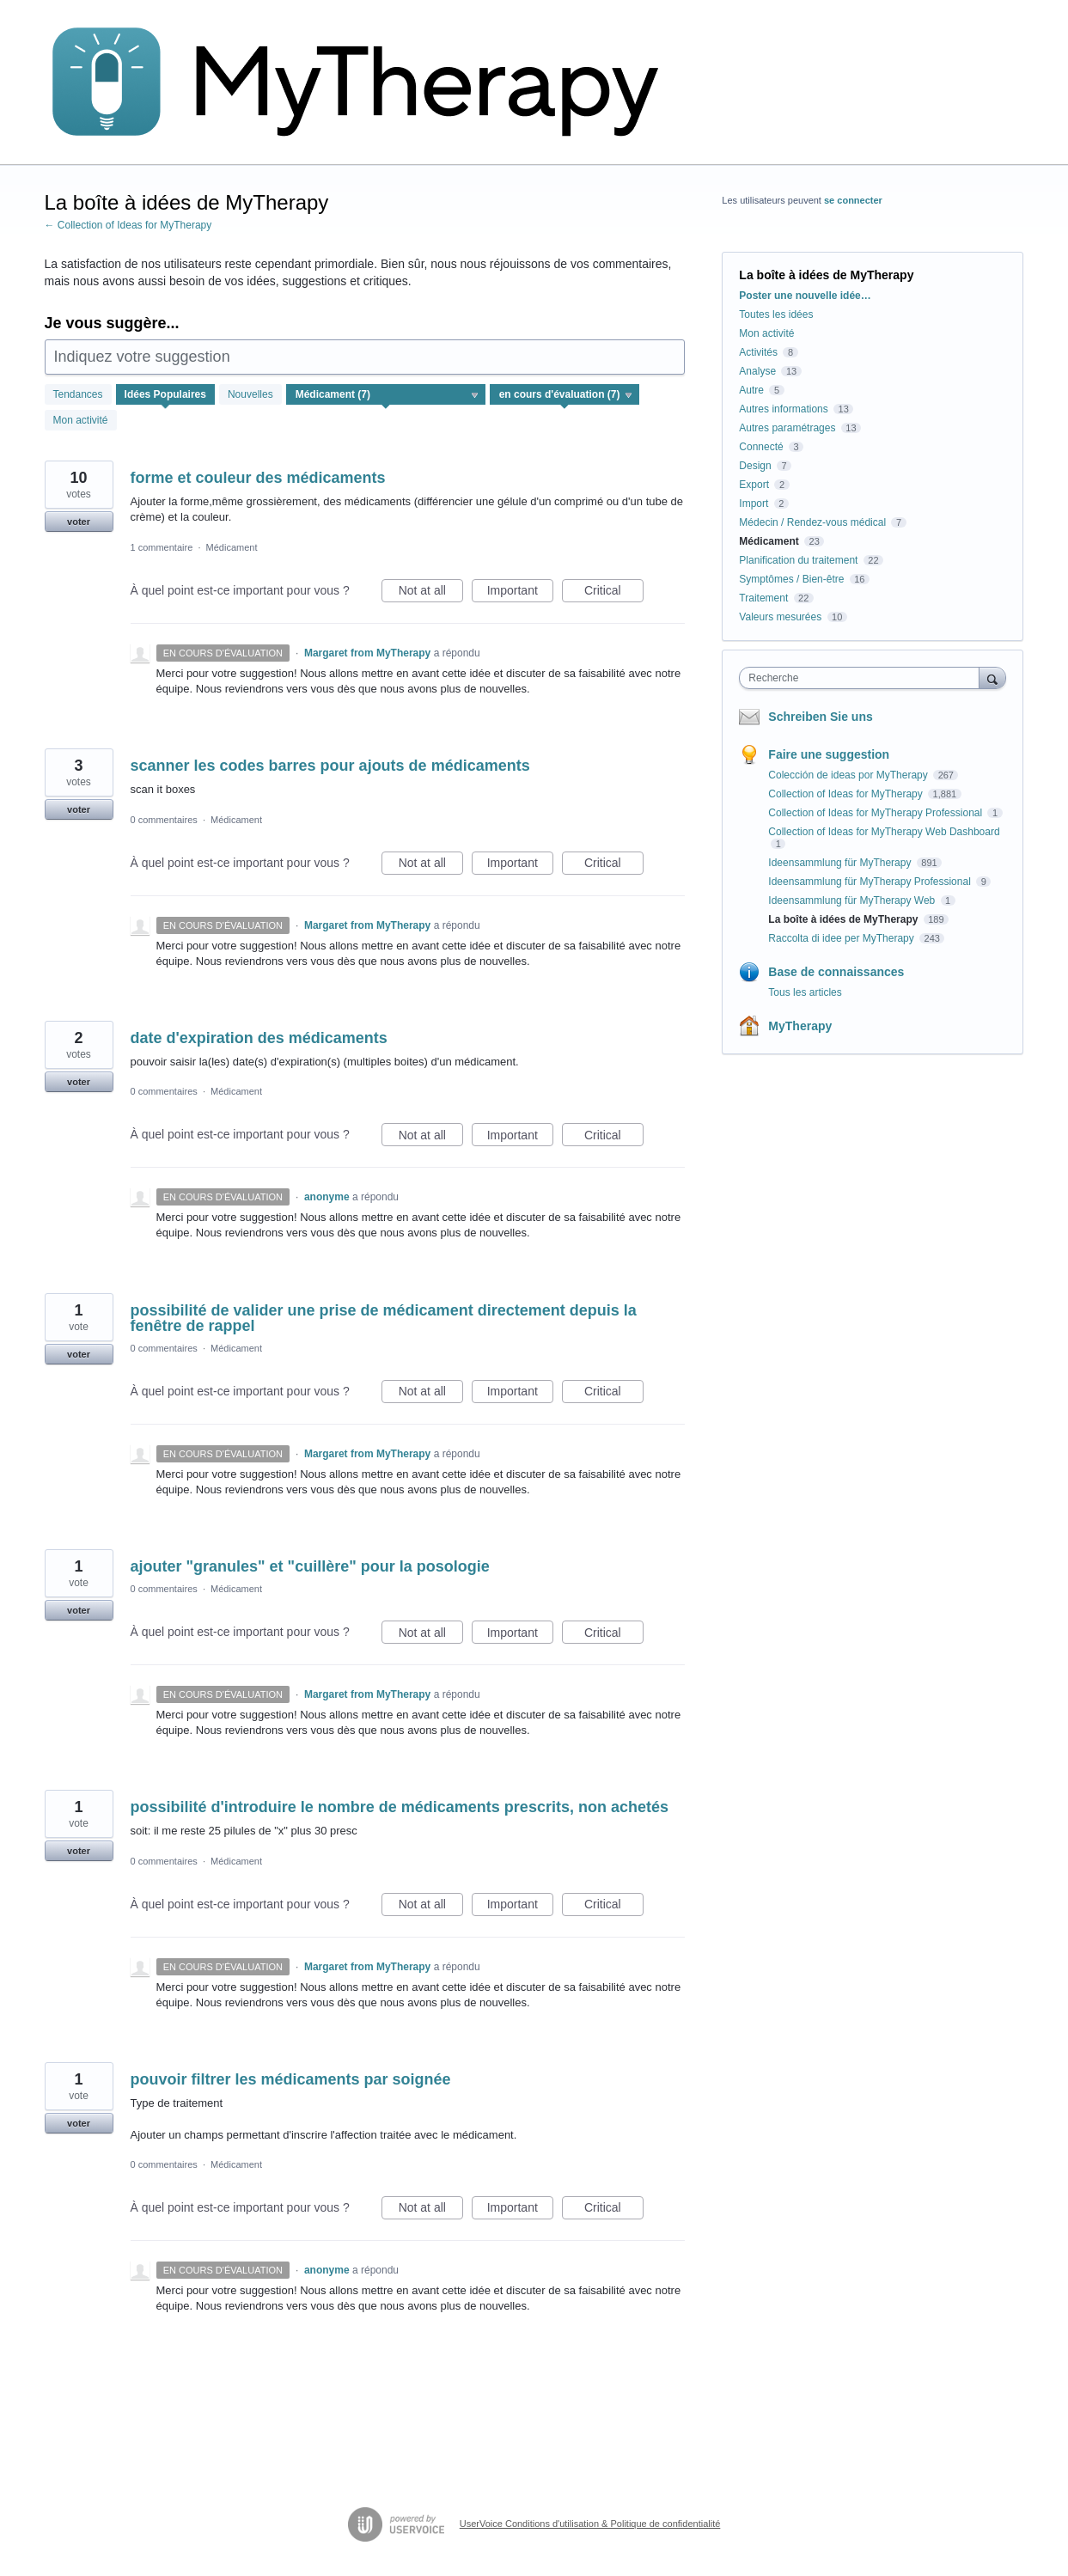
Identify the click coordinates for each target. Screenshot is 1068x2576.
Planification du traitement (798, 560)
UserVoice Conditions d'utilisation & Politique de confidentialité (590, 2523)
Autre (751, 390)
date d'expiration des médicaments (259, 1038)
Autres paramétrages (787, 428)
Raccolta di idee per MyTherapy (842, 938)
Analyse (757, 371)
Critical (614, 592)
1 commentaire (162, 547)
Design (755, 466)
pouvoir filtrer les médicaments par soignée (291, 2079)
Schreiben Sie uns (820, 716)
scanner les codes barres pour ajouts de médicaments (330, 765)
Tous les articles (804, 992)
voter (78, 521)
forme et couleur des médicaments (258, 477)
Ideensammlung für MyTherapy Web (852, 900)
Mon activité (80, 420)
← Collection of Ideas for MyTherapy (128, 225)
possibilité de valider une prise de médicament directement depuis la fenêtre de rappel (384, 1318)
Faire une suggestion (828, 754)
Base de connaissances (836, 972)
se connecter (853, 200)
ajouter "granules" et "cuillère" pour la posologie (310, 1566)
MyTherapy (800, 1026)
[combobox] (863, 678)
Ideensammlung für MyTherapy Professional (870, 882)
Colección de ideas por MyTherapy (849, 775)
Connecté (761, 447)
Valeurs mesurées (780, 617)
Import (753, 503)
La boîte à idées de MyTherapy (844, 919)
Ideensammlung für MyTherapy (840, 863)
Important (520, 592)
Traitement (763, 598)
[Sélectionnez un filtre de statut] (565, 395)
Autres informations (783, 409)
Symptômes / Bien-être (791, 579)
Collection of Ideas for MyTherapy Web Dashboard (883, 832)
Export (754, 485)
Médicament (232, 547)
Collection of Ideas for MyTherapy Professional (876, 813)
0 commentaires (164, 820)
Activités (758, 352)
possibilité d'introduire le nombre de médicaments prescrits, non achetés (399, 1807)
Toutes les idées (776, 314)
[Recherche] (992, 677)
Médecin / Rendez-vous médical (812, 522)
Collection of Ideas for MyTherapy (846, 794)
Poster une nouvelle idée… (804, 296)
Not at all (431, 592)
